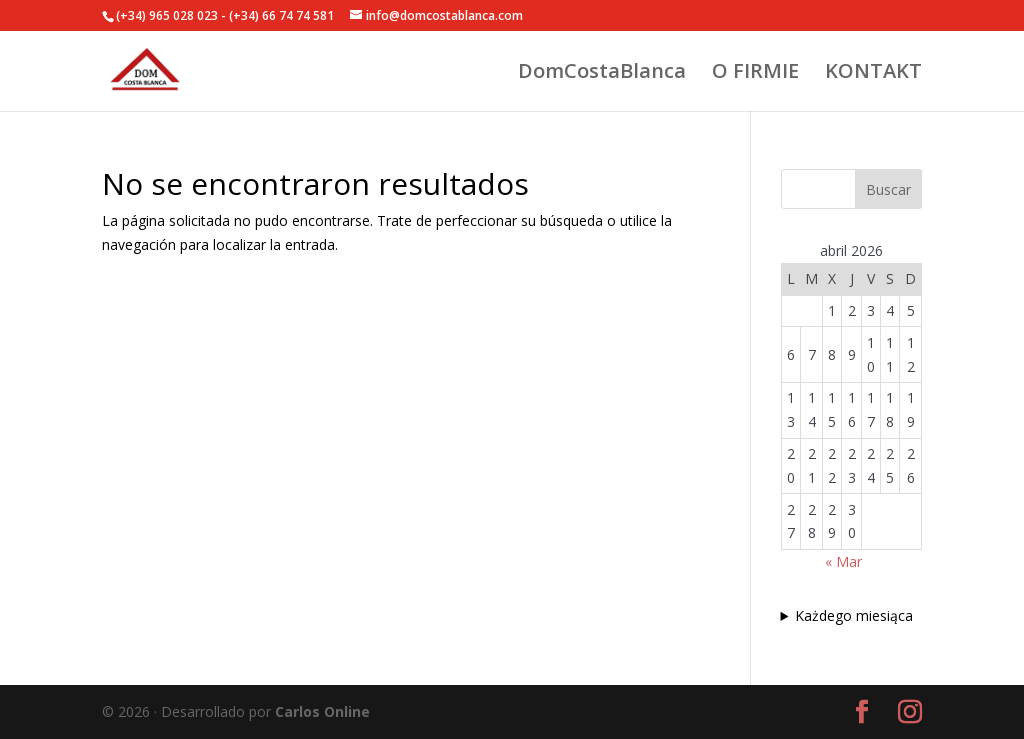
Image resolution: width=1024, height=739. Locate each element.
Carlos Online (322, 711)
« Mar (843, 561)
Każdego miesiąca (854, 615)
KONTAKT (873, 74)
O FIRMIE (755, 74)
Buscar (888, 189)
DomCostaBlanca (602, 74)
